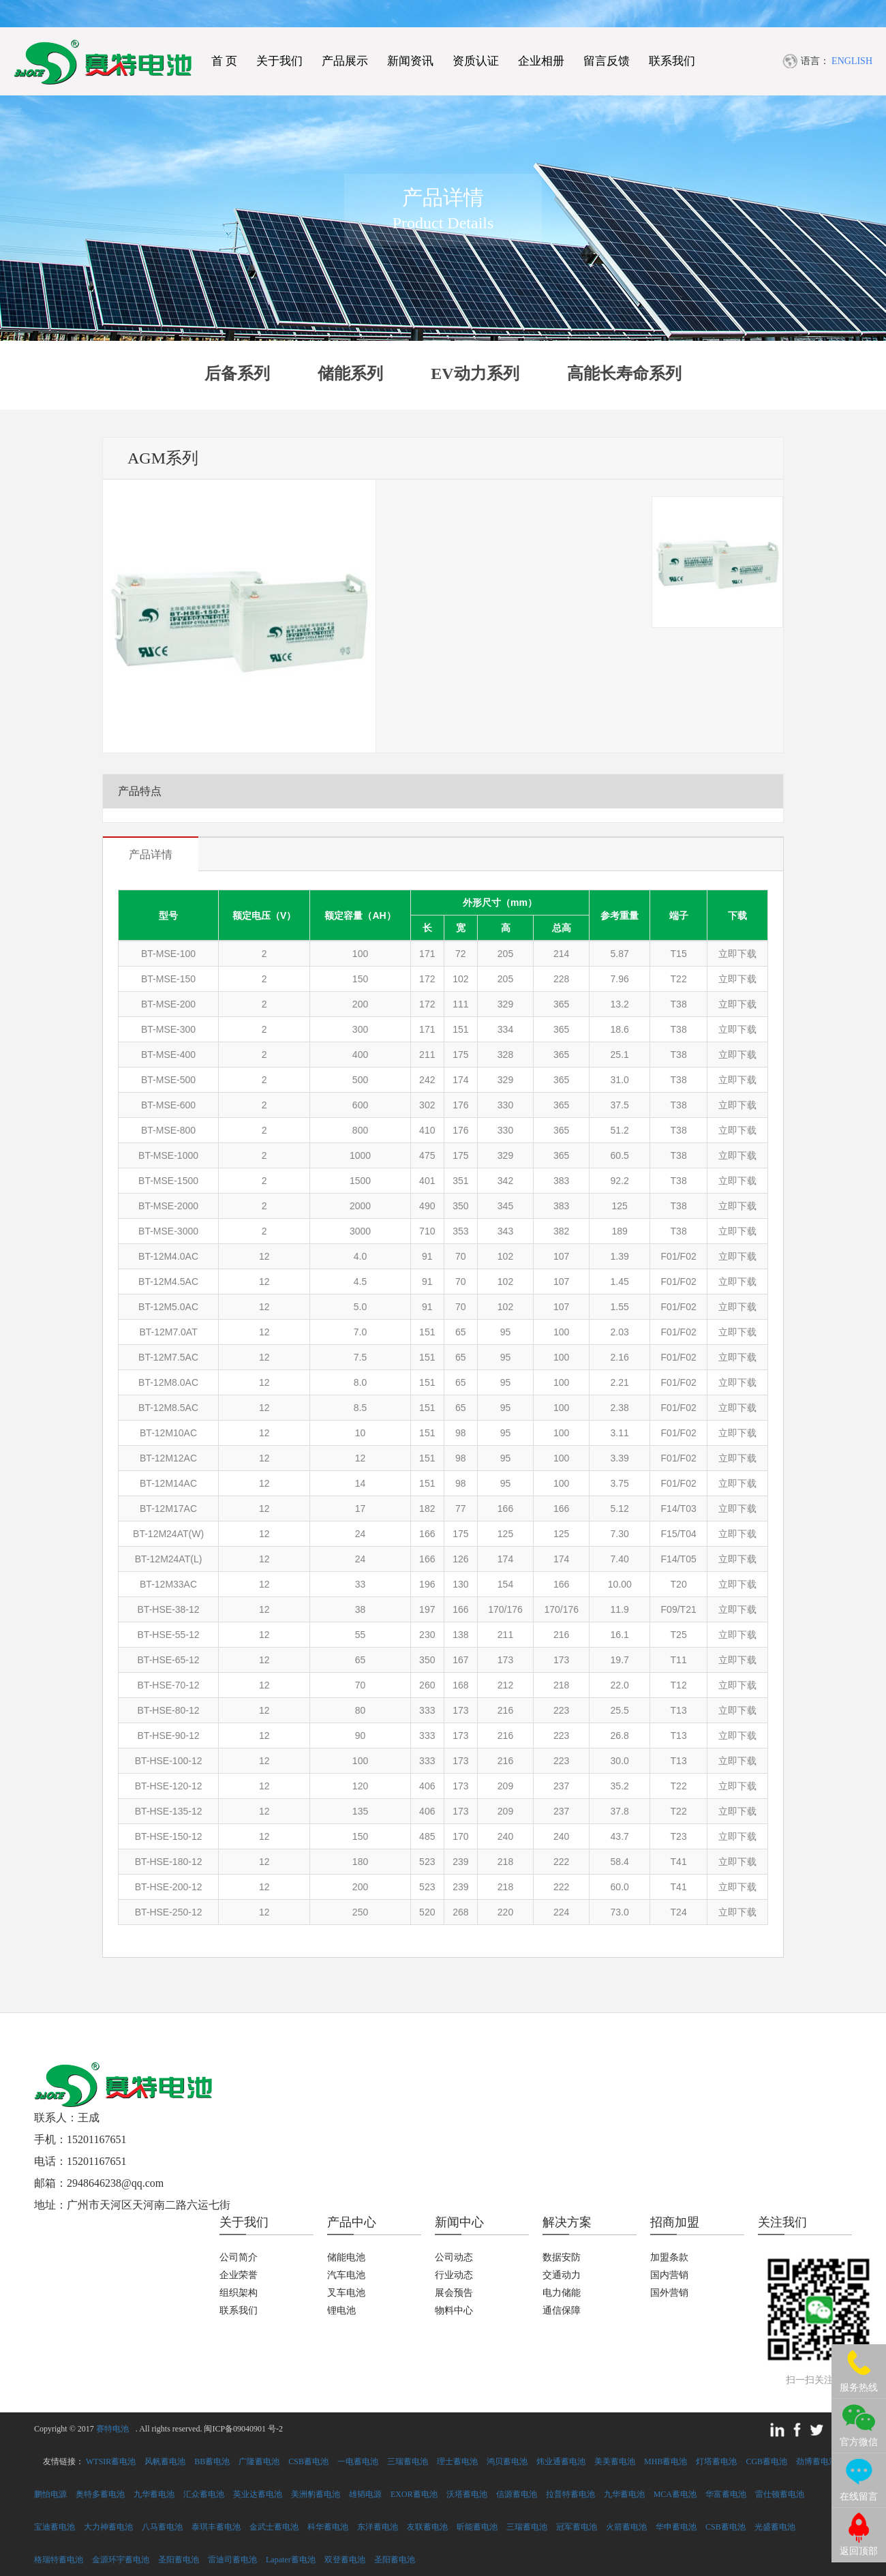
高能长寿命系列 (624, 373)
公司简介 (238, 2257)
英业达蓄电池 (257, 2494)
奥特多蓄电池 (100, 2494)
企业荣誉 (238, 2275)
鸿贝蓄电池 (507, 2461)
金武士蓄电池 (274, 2527)
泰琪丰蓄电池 (216, 2527)
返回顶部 (859, 2551)
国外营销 (669, 2293)
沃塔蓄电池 (466, 2494)
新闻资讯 (410, 61)
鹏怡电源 (50, 2494)
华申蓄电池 (676, 2527)
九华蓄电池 (154, 2494)
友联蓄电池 (427, 2527)
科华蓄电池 (327, 2527)
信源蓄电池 (516, 2494)
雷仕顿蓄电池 (779, 2494)
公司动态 (454, 2257)
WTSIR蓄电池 (111, 2461)
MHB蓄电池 (665, 2461)
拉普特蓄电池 (570, 2494)
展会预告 (454, 2293)
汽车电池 (346, 2275)
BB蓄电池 (212, 2461)
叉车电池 (346, 2293)
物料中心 (454, 2310)
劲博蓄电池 (816, 2461)
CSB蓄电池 (308, 2461)
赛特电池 (112, 2429)
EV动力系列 (475, 373)
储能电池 (346, 2257)
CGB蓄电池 (766, 2461)
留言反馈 (606, 61)
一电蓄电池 (357, 2461)
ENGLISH (851, 61)
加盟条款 (669, 2257)
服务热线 (859, 2387)
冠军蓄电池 (576, 2527)
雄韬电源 (365, 2494)
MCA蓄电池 (675, 2494)
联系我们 (672, 61)
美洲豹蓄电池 (315, 2494)
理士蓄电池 (457, 2461)
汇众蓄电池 (203, 2494)
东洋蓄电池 (377, 2527)
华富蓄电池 (725, 2494)
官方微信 (859, 2442)
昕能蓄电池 (477, 2527)
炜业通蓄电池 (560, 2461)
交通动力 (562, 2275)
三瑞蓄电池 (407, 2461)
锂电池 (341, 2310)
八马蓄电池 (162, 2527)
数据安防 (562, 2257)
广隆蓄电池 (259, 2461)
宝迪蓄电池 (54, 2527)
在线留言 (859, 2496)
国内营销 (669, 2275)
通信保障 (562, 2310)
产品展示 (345, 61)
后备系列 (237, 373)
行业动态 (454, 2275)
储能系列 (350, 373)
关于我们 (279, 61)
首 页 (224, 61)
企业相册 (541, 61)
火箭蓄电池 (626, 2527)
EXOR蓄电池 (414, 2494)
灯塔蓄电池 (716, 2461)
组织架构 (238, 2293)
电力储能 (562, 2293)
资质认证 (476, 61)
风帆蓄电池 (164, 2461)
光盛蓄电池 (774, 2527)
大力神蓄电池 (108, 2527)
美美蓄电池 (614, 2461)
